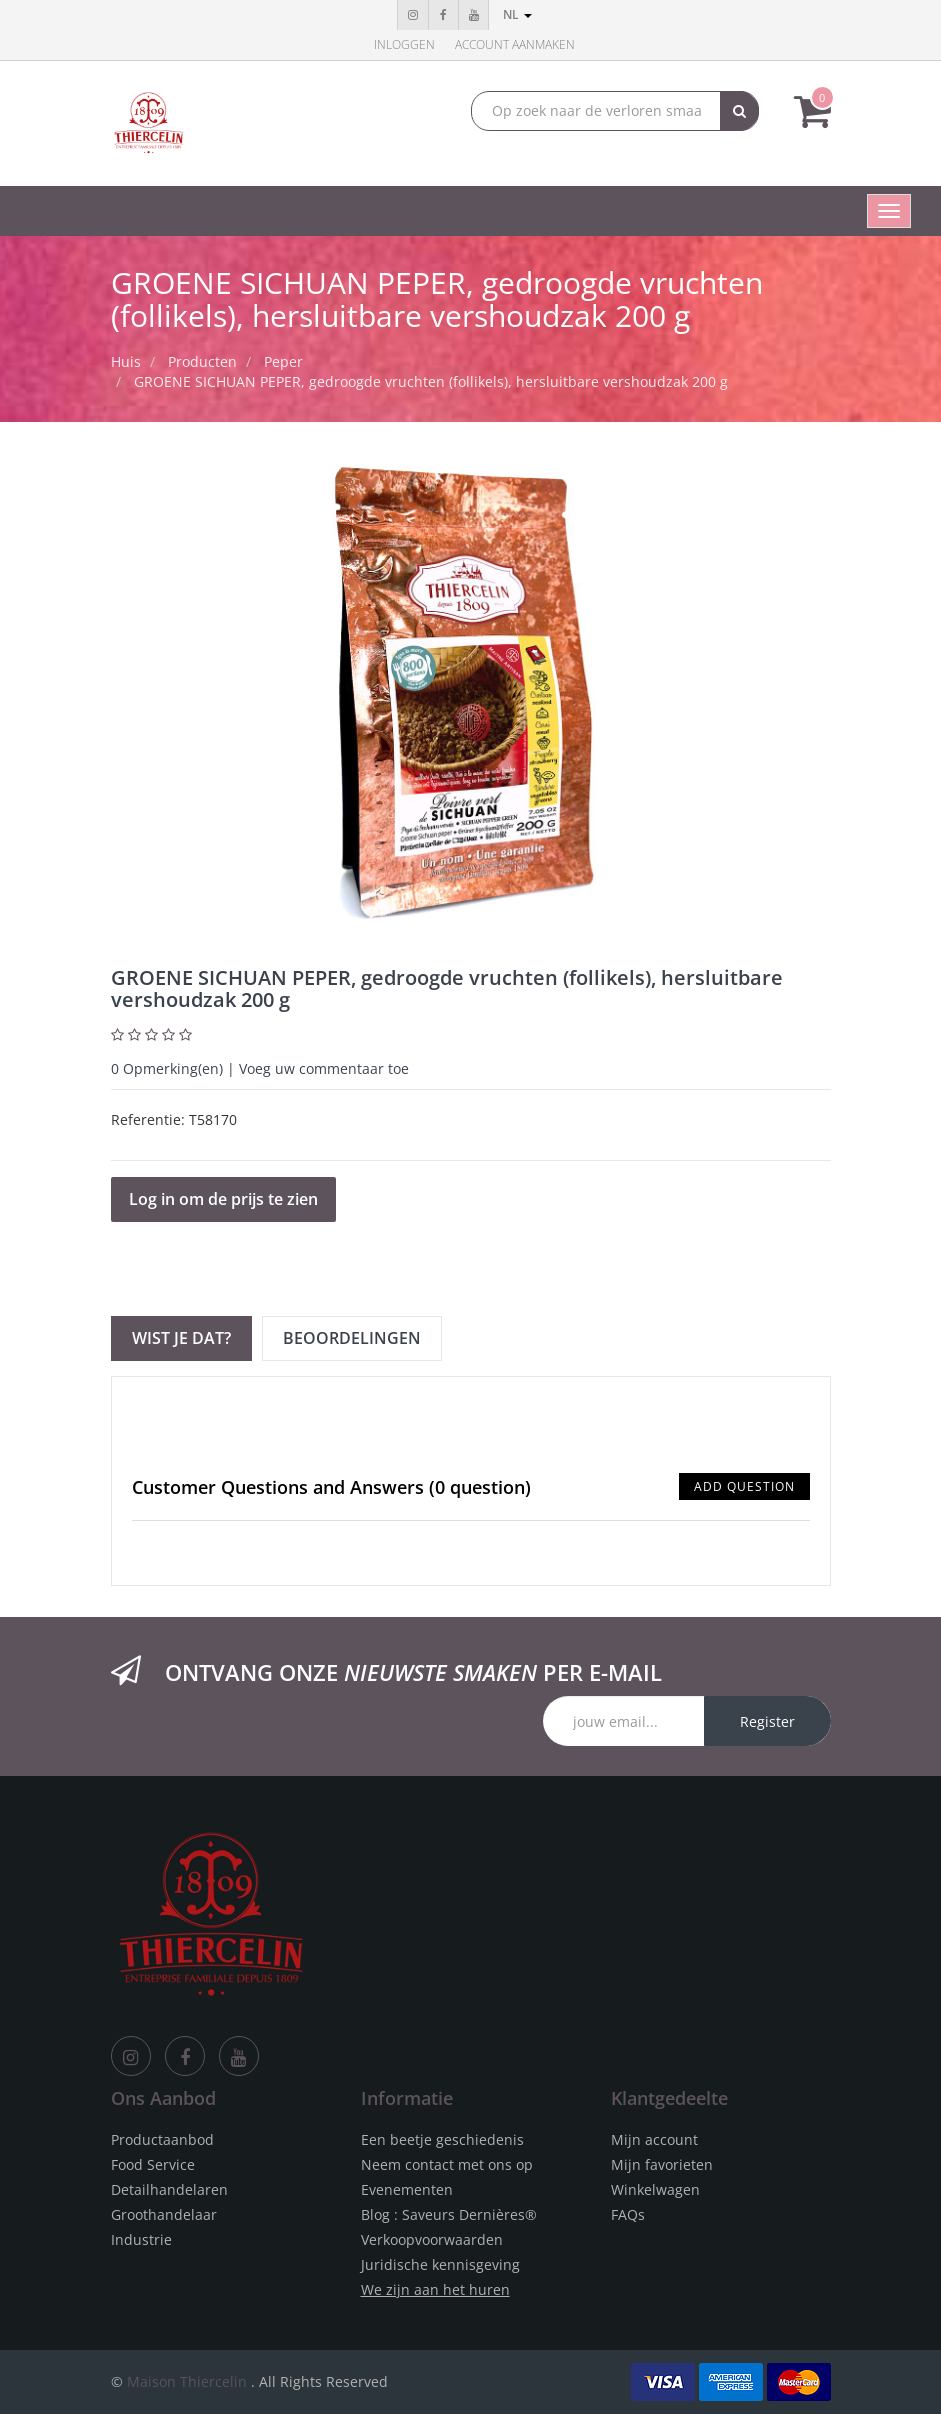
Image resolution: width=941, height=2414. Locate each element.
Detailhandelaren (169, 2189)
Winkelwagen (655, 2189)
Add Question (744, 1486)
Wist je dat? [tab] (181, 1338)
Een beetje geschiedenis (442, 2139)
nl (517, 14)
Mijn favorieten (662, 2164)
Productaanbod (162, 2139)
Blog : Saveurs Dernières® (449, 2214)
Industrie (141, 2239)
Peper (283, 361)
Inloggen (404, 44)
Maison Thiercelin (187, 2381)
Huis (126, 361)
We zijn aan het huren (435, 2289)
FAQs (628, 2214)
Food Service (153, 2164)
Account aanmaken (515, 44)
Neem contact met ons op (447, 2164)
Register (767, 1721)
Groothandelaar (164, 2214)
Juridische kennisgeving (440, 2264)
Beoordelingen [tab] (352, 1338)
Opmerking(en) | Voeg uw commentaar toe (260, 1068)
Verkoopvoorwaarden (432, 2239)
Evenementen (407, 2189)
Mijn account (654, 2139)
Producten (202, 361)
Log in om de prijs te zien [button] (223, 1199)
